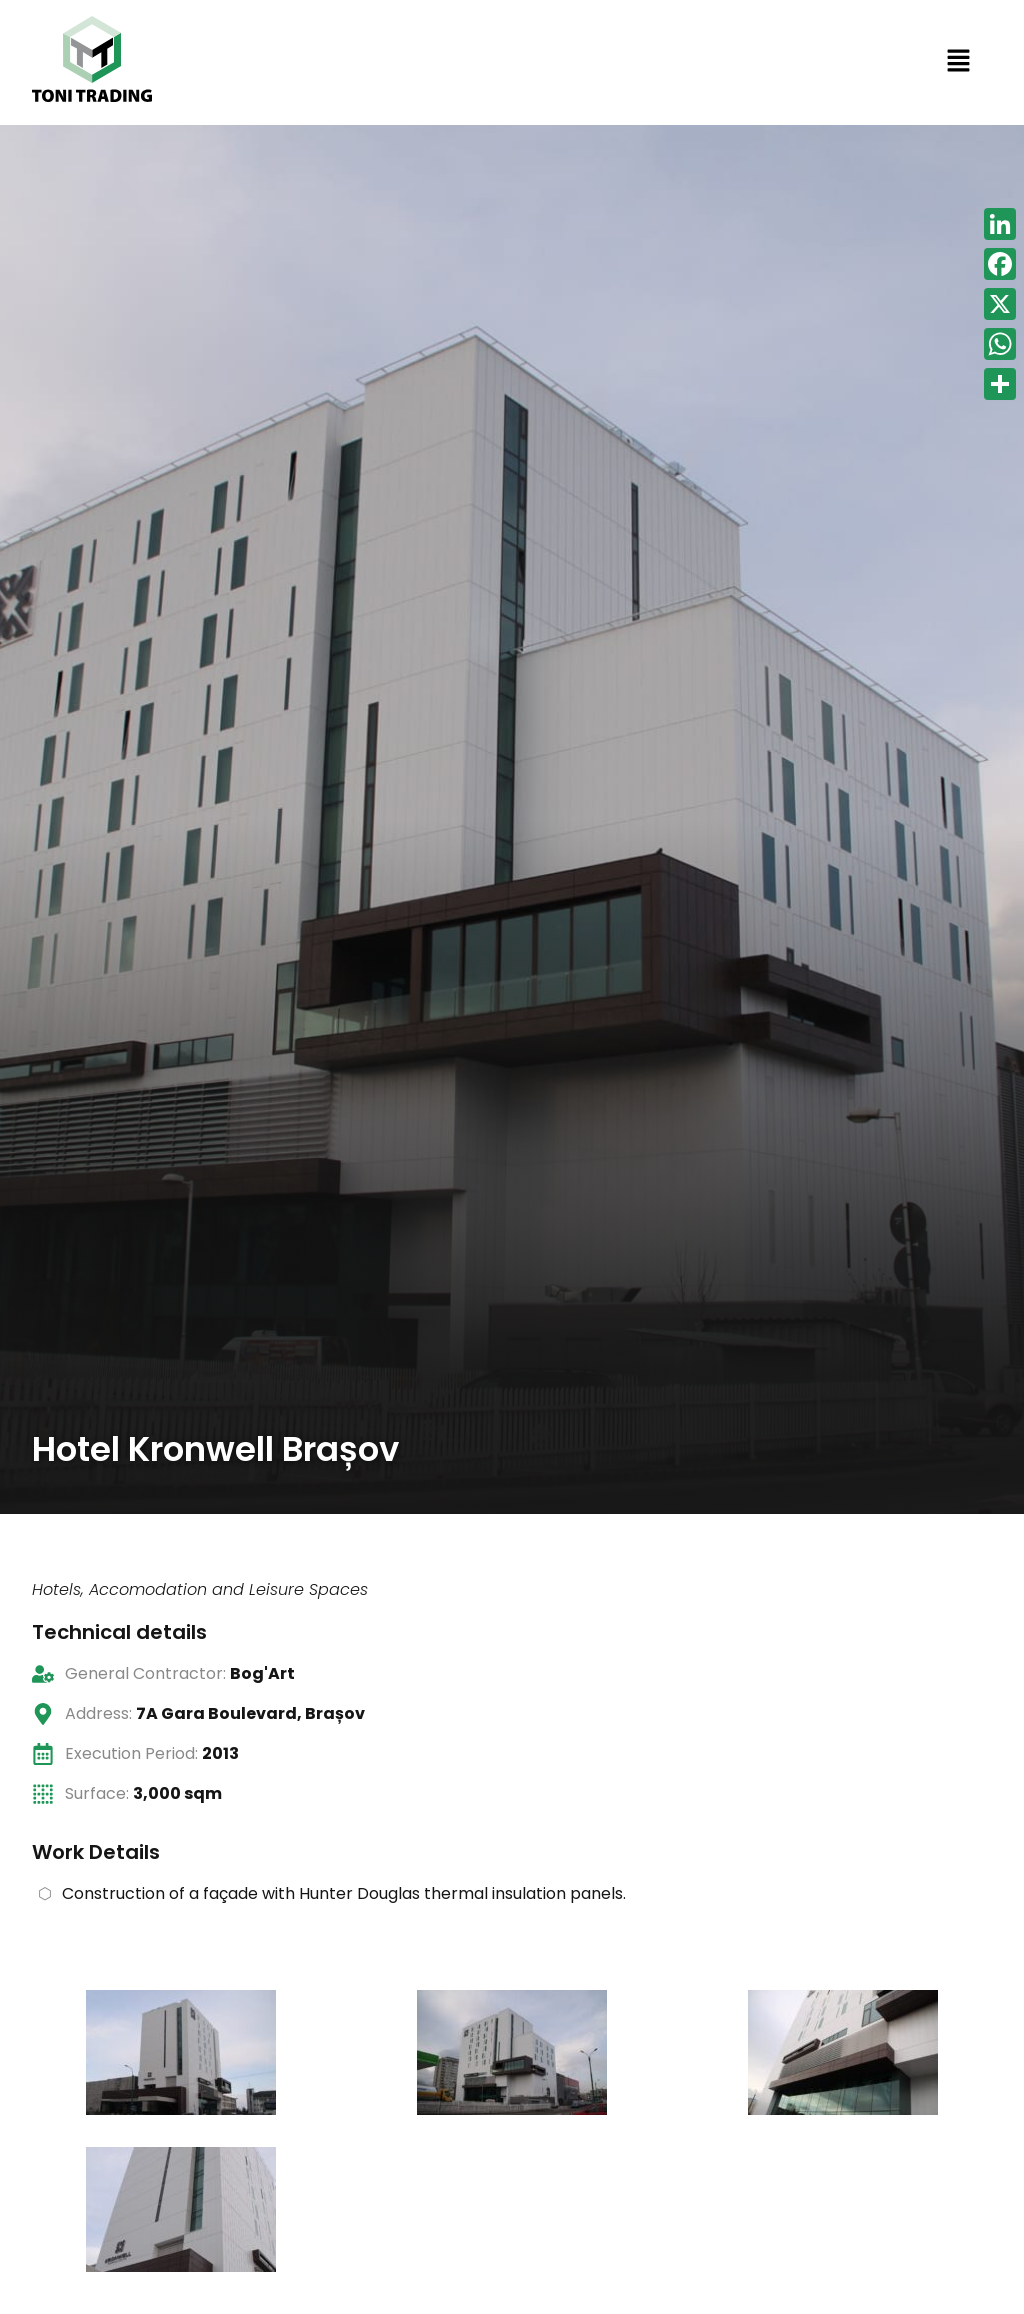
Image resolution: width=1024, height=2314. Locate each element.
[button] (958, 63)
